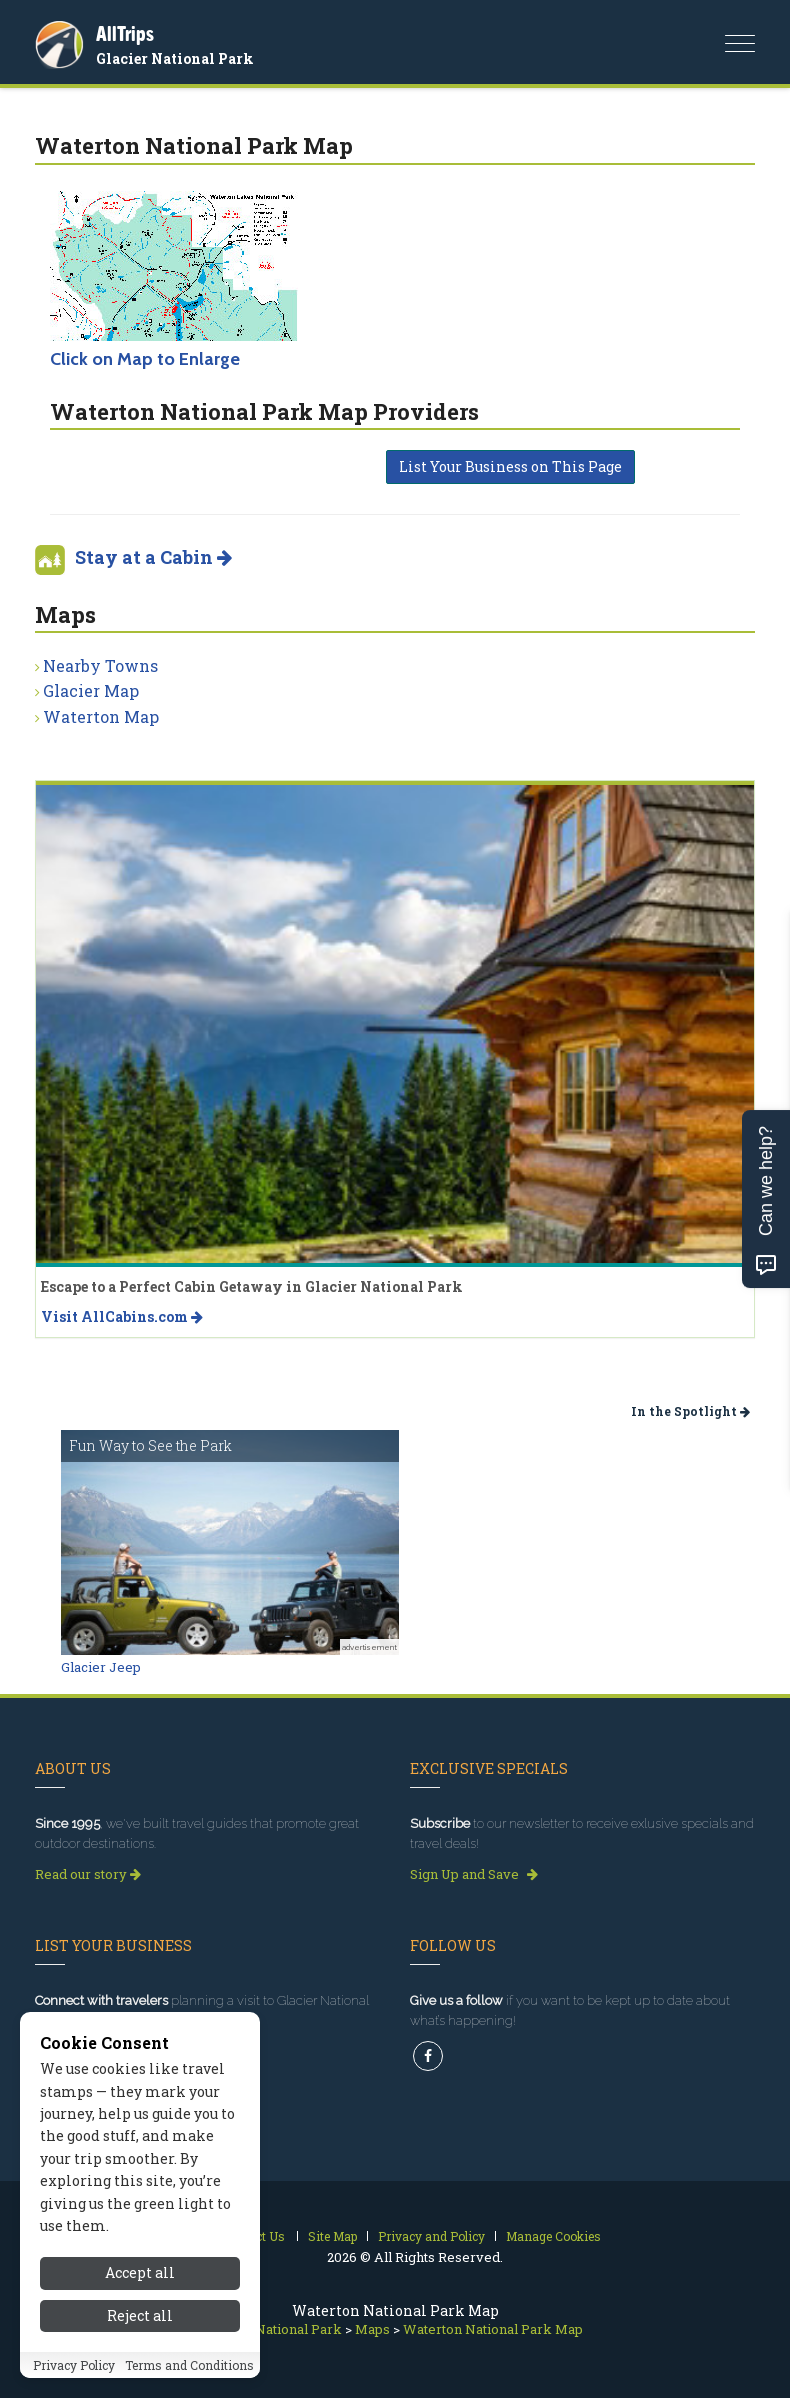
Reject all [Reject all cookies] (140, 2315)
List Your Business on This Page (510, 466)
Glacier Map (91, 690)
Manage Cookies (553, 2236)
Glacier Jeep (101, 1667)
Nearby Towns (100, 665)
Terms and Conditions (189, 2365)
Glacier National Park (175, 58)
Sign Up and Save (474, 1874)
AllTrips (125, 33)
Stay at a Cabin (153, 557)
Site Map (332, 2236)
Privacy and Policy (431, 2236)
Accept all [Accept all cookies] (140, 2272)
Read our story (88, 1874)
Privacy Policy (74, 2365)
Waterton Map (101, 716)
